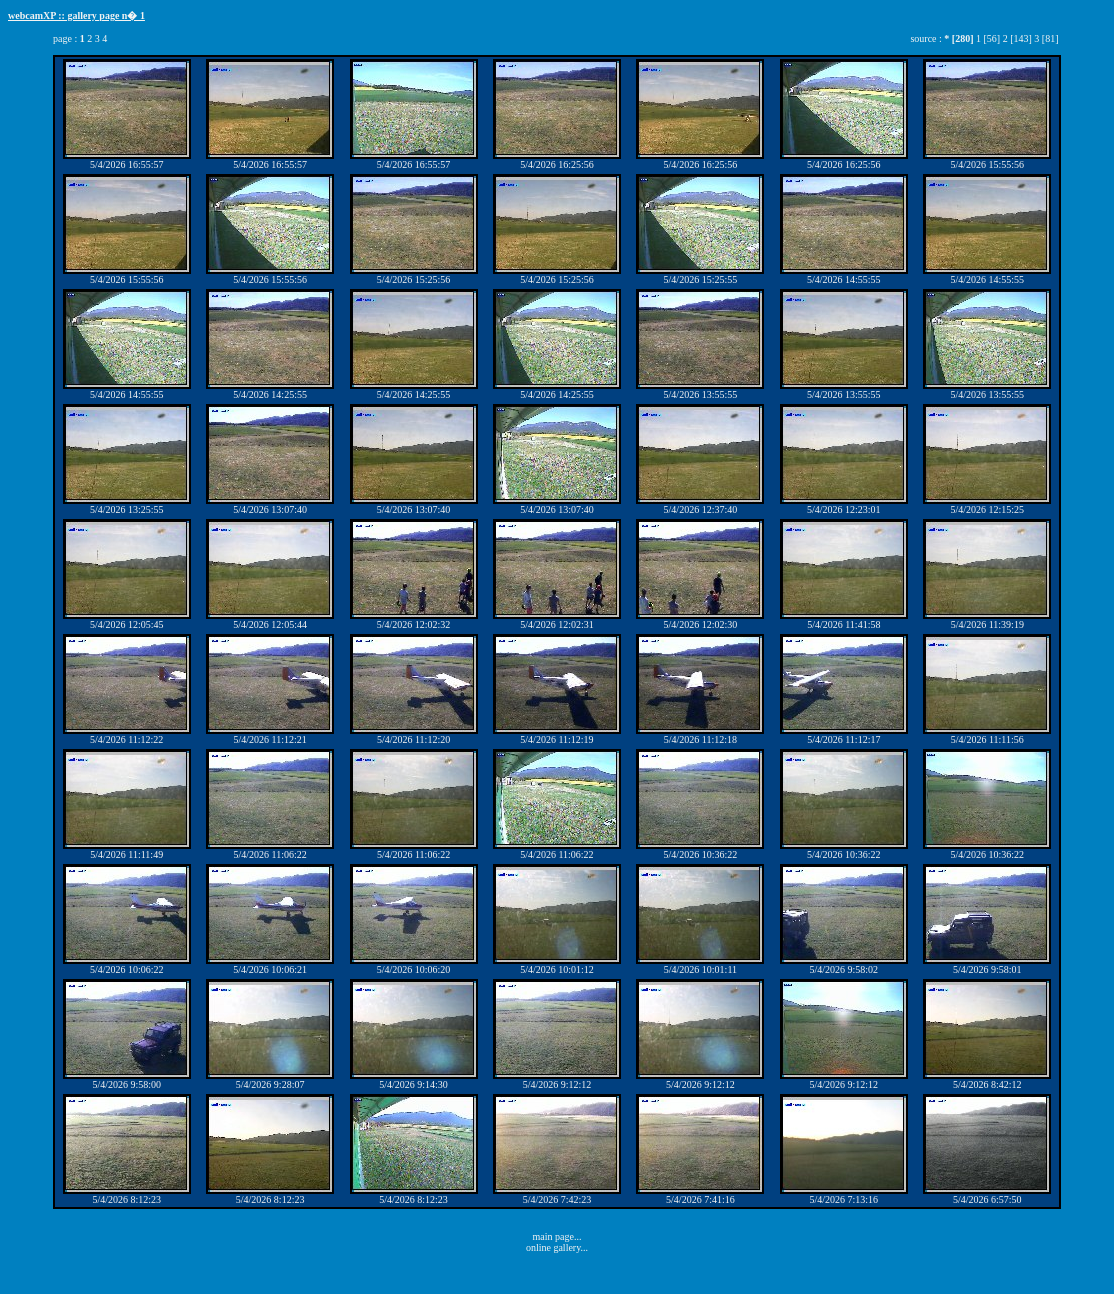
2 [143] (1017, 38)
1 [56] (988, 38)
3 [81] (1046, 38)
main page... (557, 1236)
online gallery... (557, 1247)
